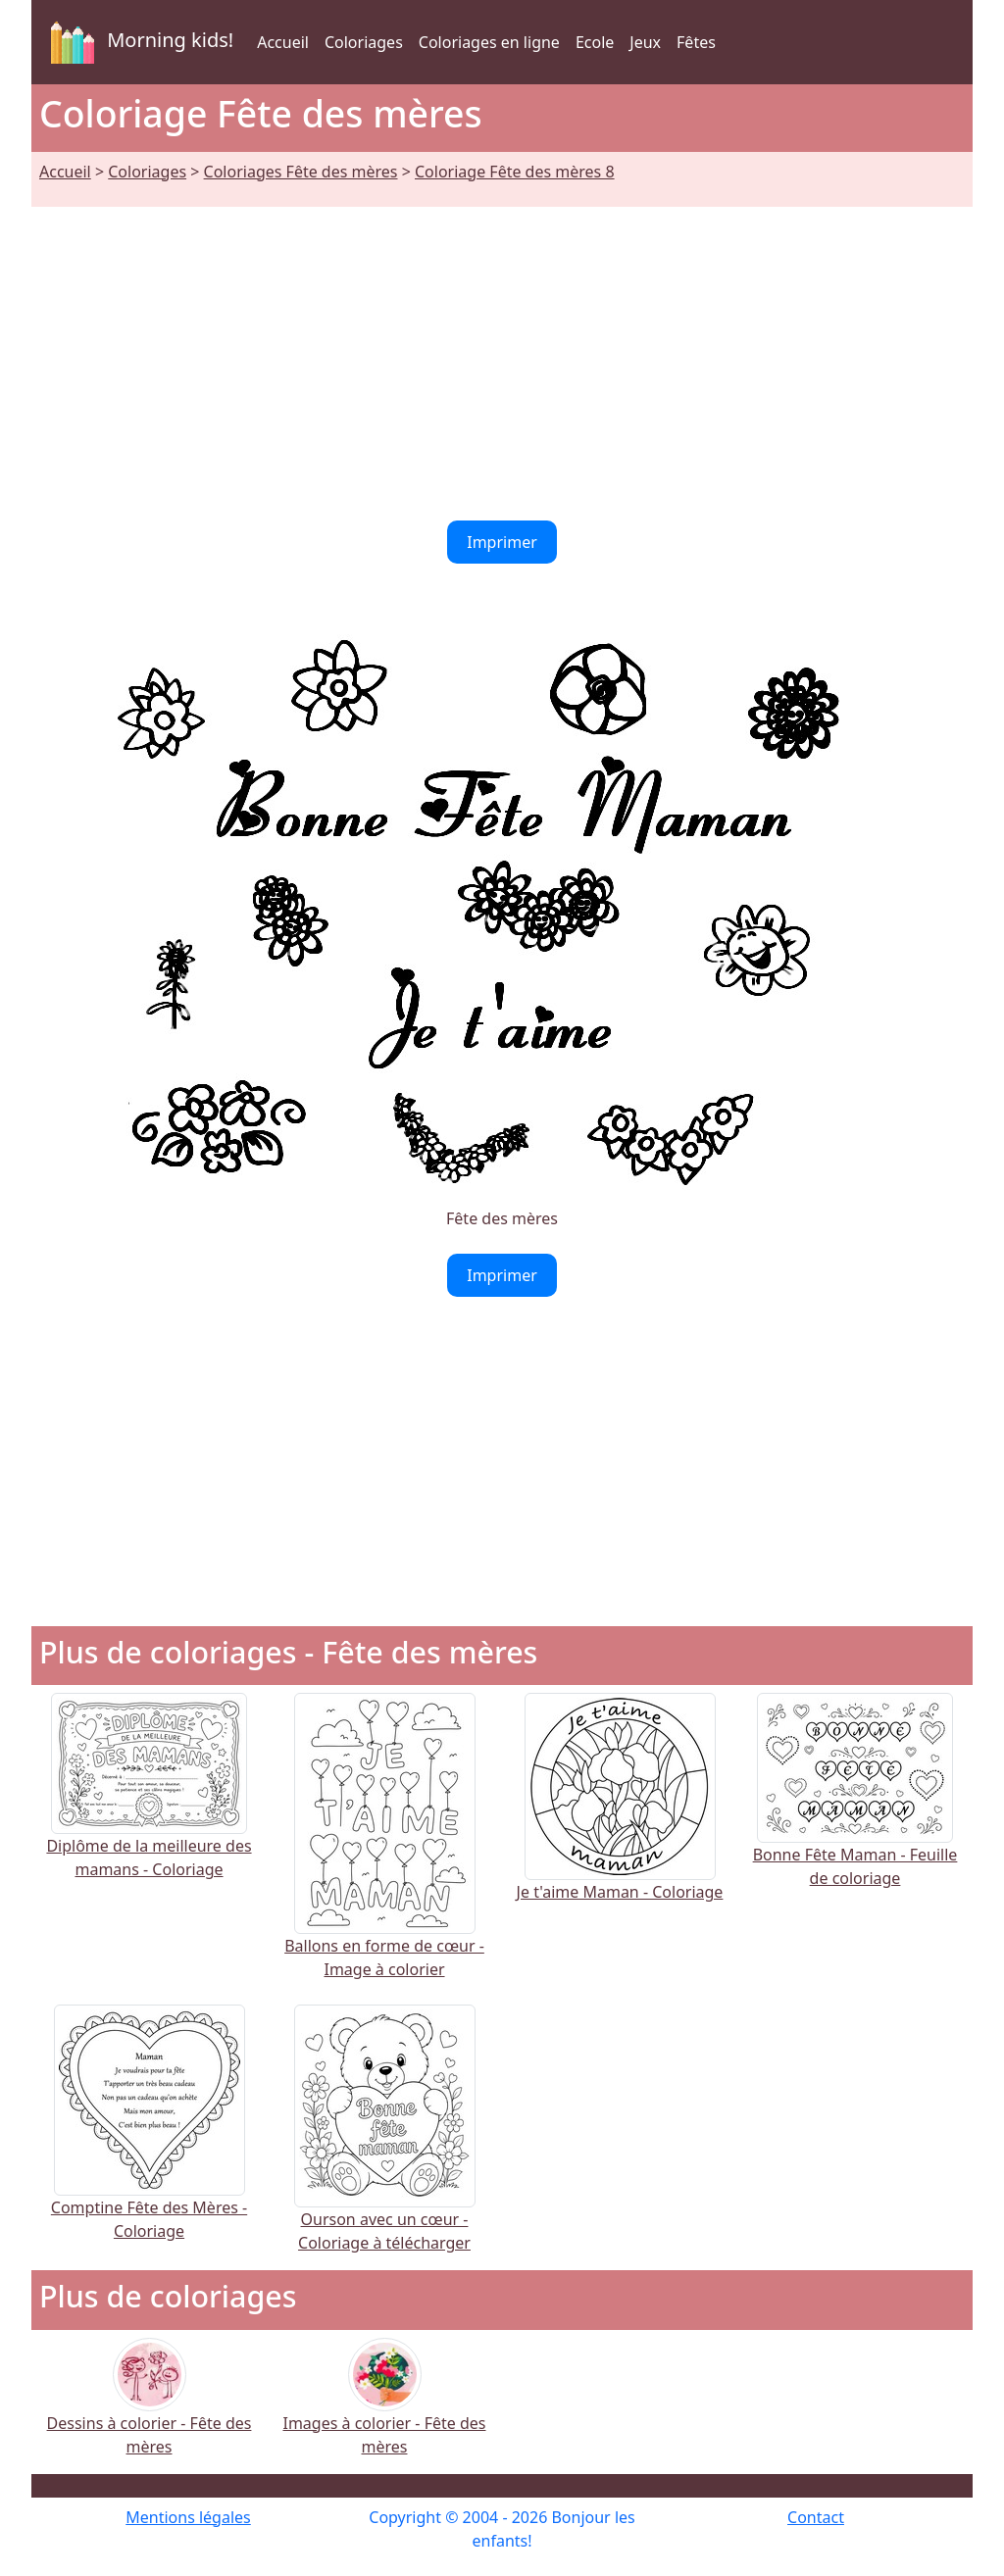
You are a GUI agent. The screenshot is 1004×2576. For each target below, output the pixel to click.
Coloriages (364, 42)
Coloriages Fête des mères (301, 171)
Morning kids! (138, 42)
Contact (815, 2517)
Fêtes (696, 42)
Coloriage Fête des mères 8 (515, 171)
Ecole (595, 42)
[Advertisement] (502, 352)
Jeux (645, 42)
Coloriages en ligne (489, 42)
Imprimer (502, 542)
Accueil (283, 42)
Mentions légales (188, 2517)
